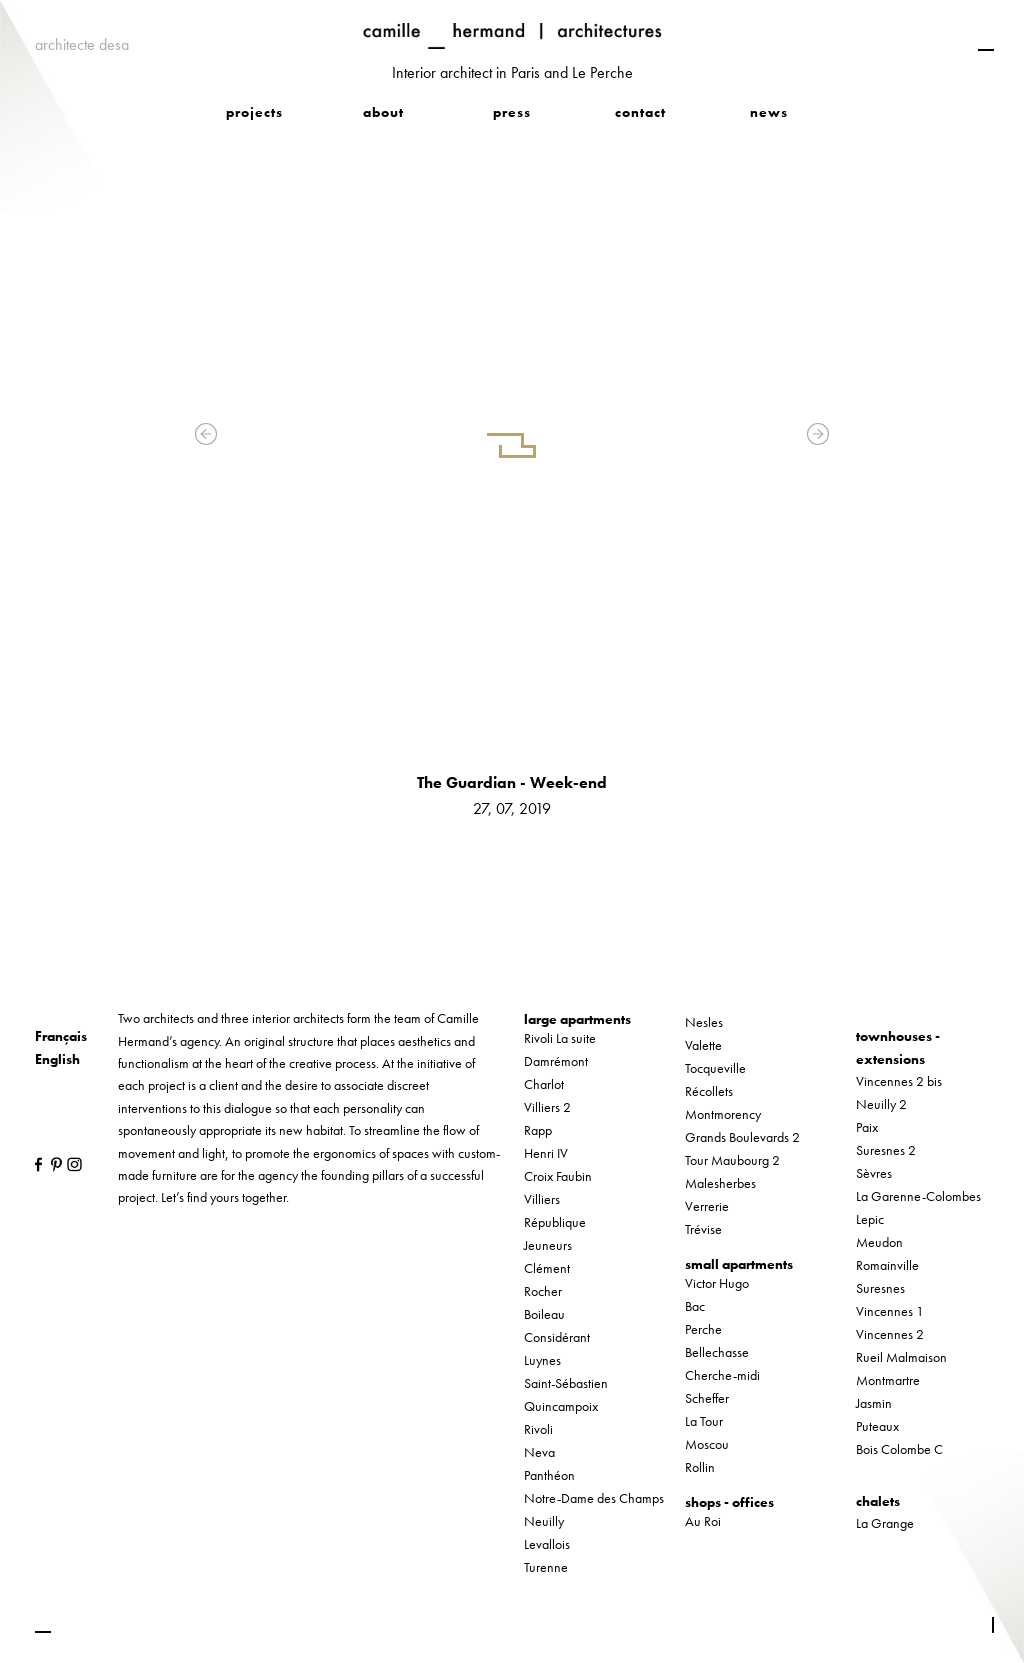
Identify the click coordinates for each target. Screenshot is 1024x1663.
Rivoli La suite (560, 1038)
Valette (703, 1045)
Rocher (543, 1291)
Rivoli (538, 1429)
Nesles (704, 1022)
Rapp (538, 1130)
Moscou (707, 1444)
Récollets (709, 1091)
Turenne (546, 1567)
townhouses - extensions (898, 1047)
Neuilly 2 (881, 1104)
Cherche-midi (722, 1375)
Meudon (879, 1242)
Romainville (887, 1265)
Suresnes (880, 1288)
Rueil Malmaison (901, 1357)
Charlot (544, 1084)
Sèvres (874, 1173)
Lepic (870, 1219)
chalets (878, 1501)
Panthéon (549, 1475)
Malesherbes (720, 1183)
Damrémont (556, 1061)
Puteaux (877, 1426)
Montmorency (723, 1114)
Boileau (544, 1314)
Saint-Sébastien (566, 1383)
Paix (867, 1127)
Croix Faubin (558, 1176)
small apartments (739, 1264)
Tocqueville (715, 1068)
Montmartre (888, 1380)
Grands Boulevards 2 (742, 1137)
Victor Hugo (717, 1283)
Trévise (703, 1229)
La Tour (704, 1421)
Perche (703, 1329)
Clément (547, 1268)
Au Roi (703, 1521)
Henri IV (546, 1153)
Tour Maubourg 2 (732, 1160)
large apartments (577, 1019)
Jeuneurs (548, 1245)
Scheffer (707, 1398)
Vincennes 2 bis (899, 1081)
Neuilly (544, 1521)
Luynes (542, 1360)
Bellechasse (717, 1352)
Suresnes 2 (886, 1150)
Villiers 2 (547, 1107)
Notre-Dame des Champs (594, 1498)
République (555, 1222)
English (57, 1059)
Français (61, 1036)
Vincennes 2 (890, 1334)
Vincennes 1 (890, 1311)
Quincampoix (561, 1406)
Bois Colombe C (899, 1449)
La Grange (885, 1523)
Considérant (557, 1337)
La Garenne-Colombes (918, 1196)
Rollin (700, 1467)
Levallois (547, 1544)
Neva (539, 1452)
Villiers (542, 1199)
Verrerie (707, 1206)
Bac (695, 1306)
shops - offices (729, 1502)
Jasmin (874, 1403)
